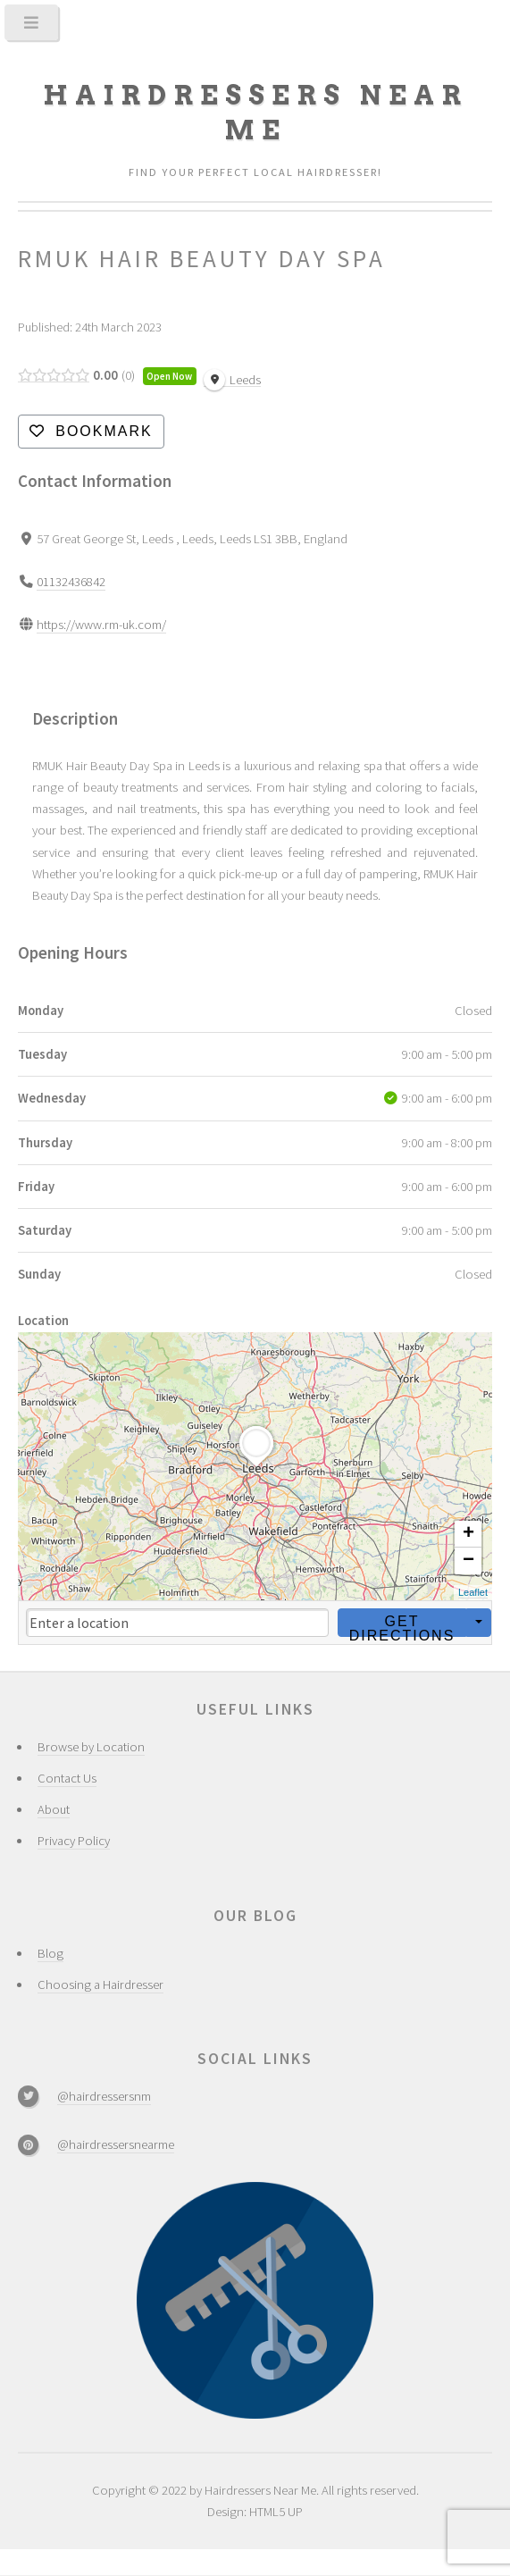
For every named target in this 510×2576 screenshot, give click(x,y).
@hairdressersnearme (115, 2144)
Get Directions (402, 1624)
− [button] (468, 1561)
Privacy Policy (74, 1841)
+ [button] (468, 1534)
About (54, 1809)
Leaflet (473, 1592)
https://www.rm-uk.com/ (101, 625)
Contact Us (67, 1778)
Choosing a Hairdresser (100, 1984)
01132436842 (71, 582)
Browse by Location (91, 1747)
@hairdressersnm (104, 2096)
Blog (50, 1953)
